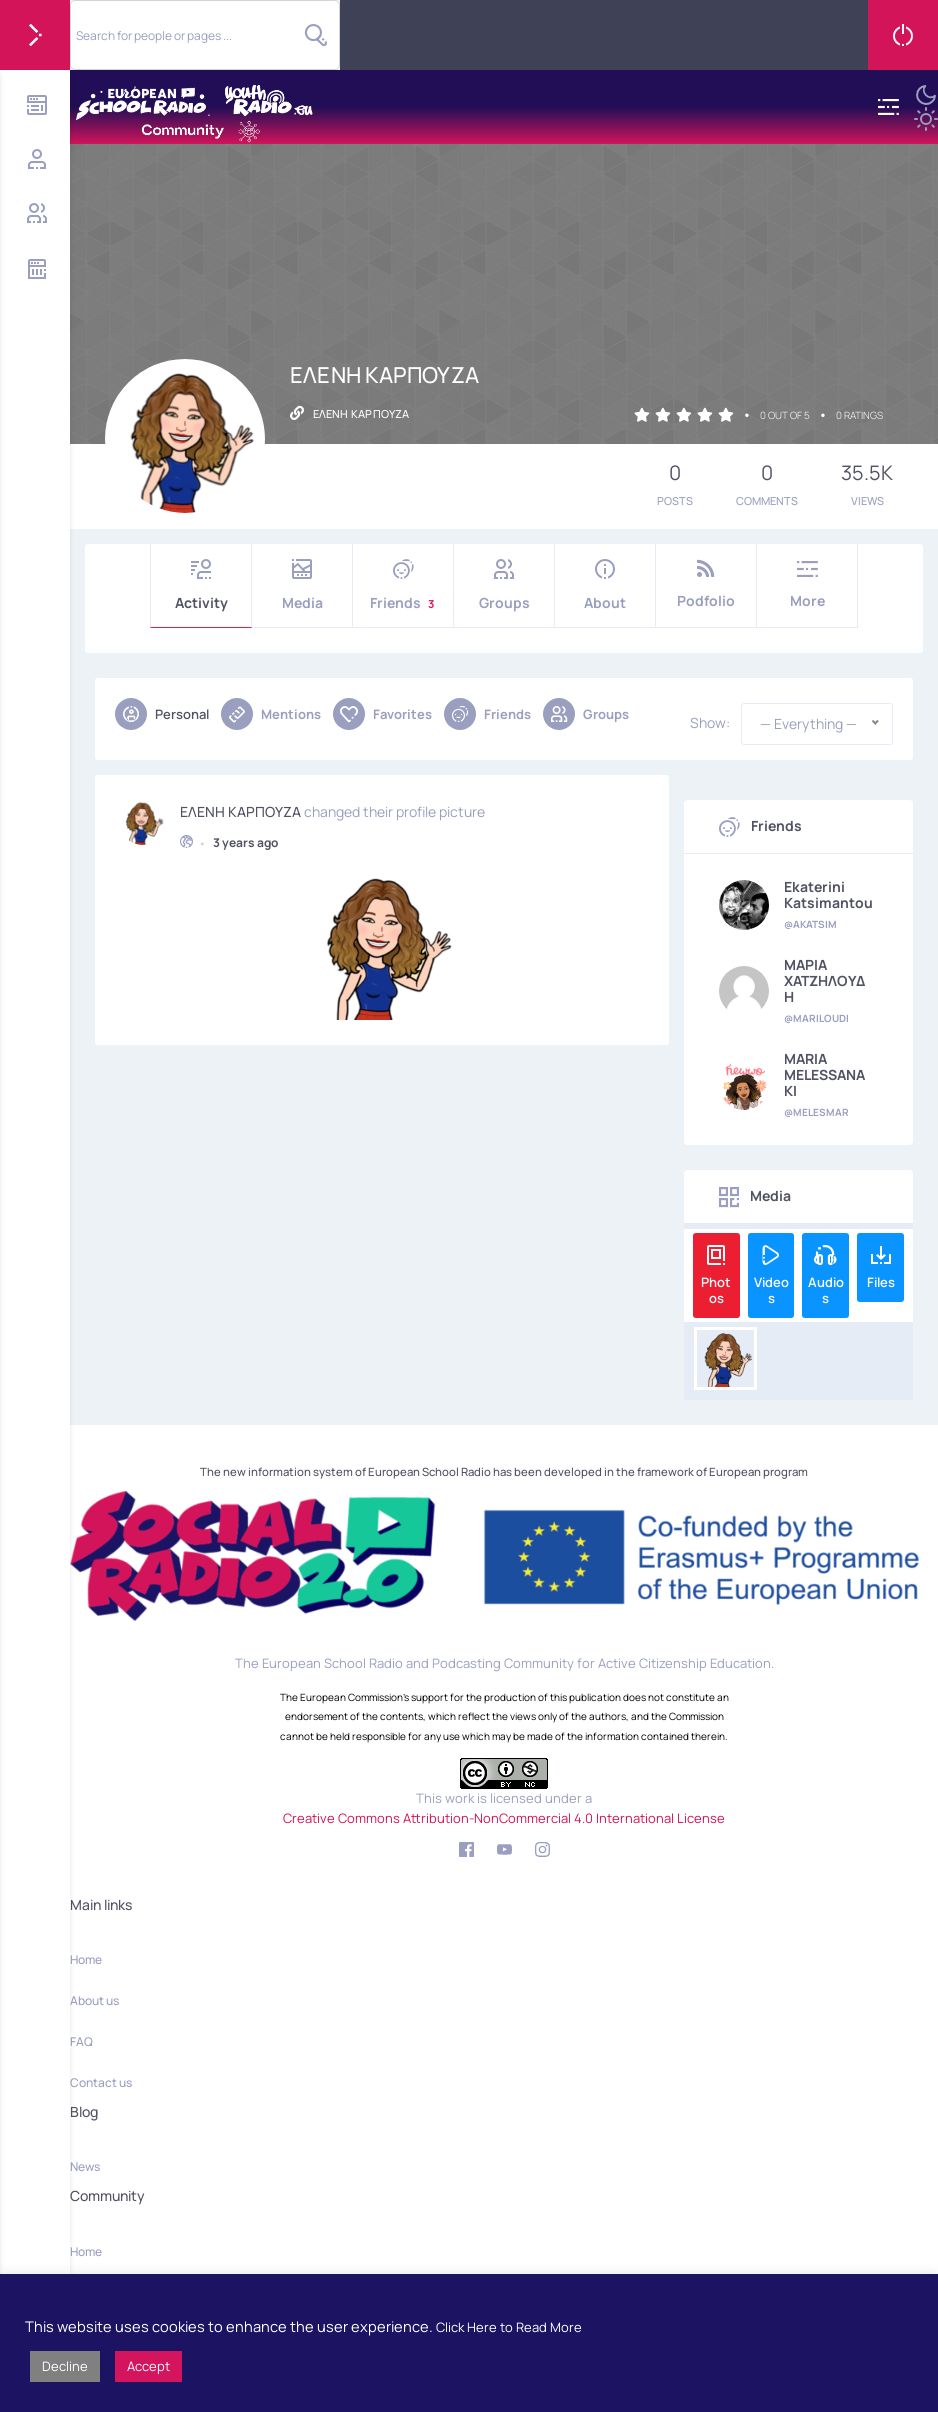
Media (302, 585)
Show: (710, 723)
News (85, 2166)
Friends (403, 585)
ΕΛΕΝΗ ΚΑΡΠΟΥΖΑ (240, 809)
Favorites (382, 714)
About (605, 585)
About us (94, 2000)
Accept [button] (148, 2366)
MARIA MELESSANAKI (824, 1075)
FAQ (81, 2041)
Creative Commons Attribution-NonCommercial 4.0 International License (504, 1818)
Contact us (101, 2082)
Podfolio (706, 584)
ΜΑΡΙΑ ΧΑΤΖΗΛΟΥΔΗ (824, 981)
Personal (162, 714)
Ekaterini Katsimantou (828, 895)
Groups (504, 585)
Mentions (271, 714)
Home (86, 1959)
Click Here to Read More (509, 2327)
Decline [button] (65, 2366)
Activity (201, 585)
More (807, 584)
